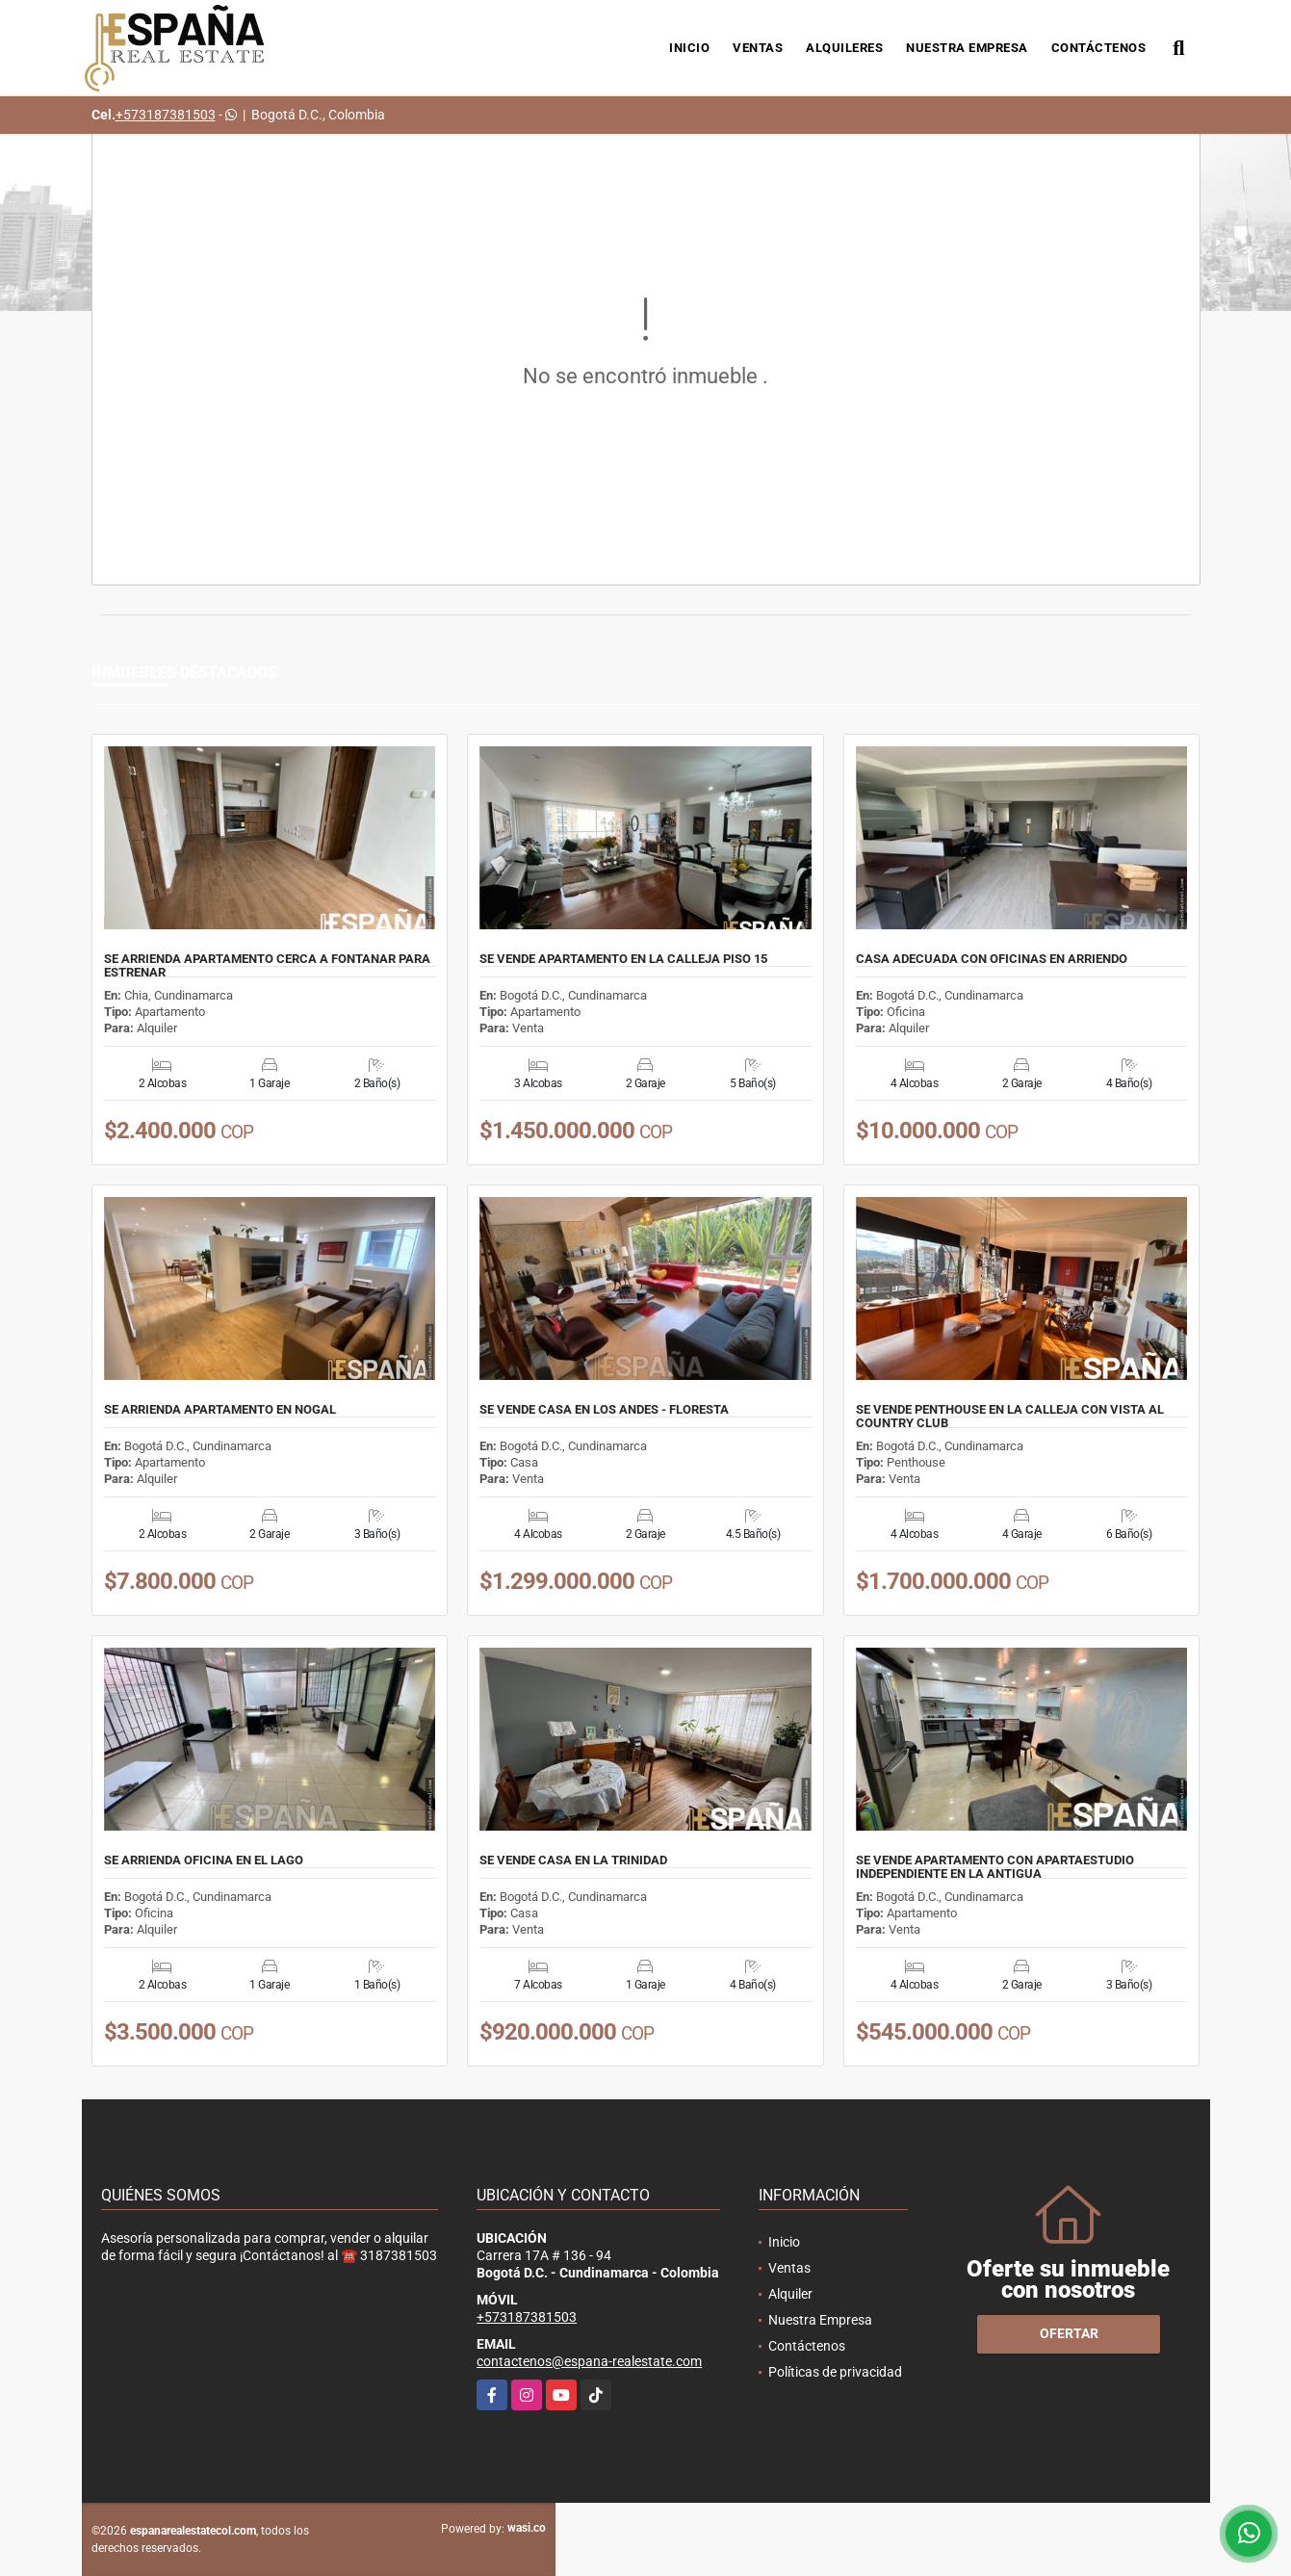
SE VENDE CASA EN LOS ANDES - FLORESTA (604, 1410)
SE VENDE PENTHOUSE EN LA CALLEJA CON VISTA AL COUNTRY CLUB (1010, 1416)
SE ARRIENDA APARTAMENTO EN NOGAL (220, 1410)
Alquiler (790, 2294)
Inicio (689, 47)
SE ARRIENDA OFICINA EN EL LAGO (203, 1860)
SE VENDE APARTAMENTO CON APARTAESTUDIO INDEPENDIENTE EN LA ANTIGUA (995, 1867)
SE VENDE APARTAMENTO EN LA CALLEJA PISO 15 (623, 959)
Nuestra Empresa (967, 47)
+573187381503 (166, 114)
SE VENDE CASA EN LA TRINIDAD (573, 1860)
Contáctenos (1099, 47)
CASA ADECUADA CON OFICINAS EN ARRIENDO (991, 959)
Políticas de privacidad (835, 2372)
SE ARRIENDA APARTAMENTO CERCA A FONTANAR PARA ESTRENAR (267, 965)
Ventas (758, 47)
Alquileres (844, 47)
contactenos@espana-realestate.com (589, 2361)
